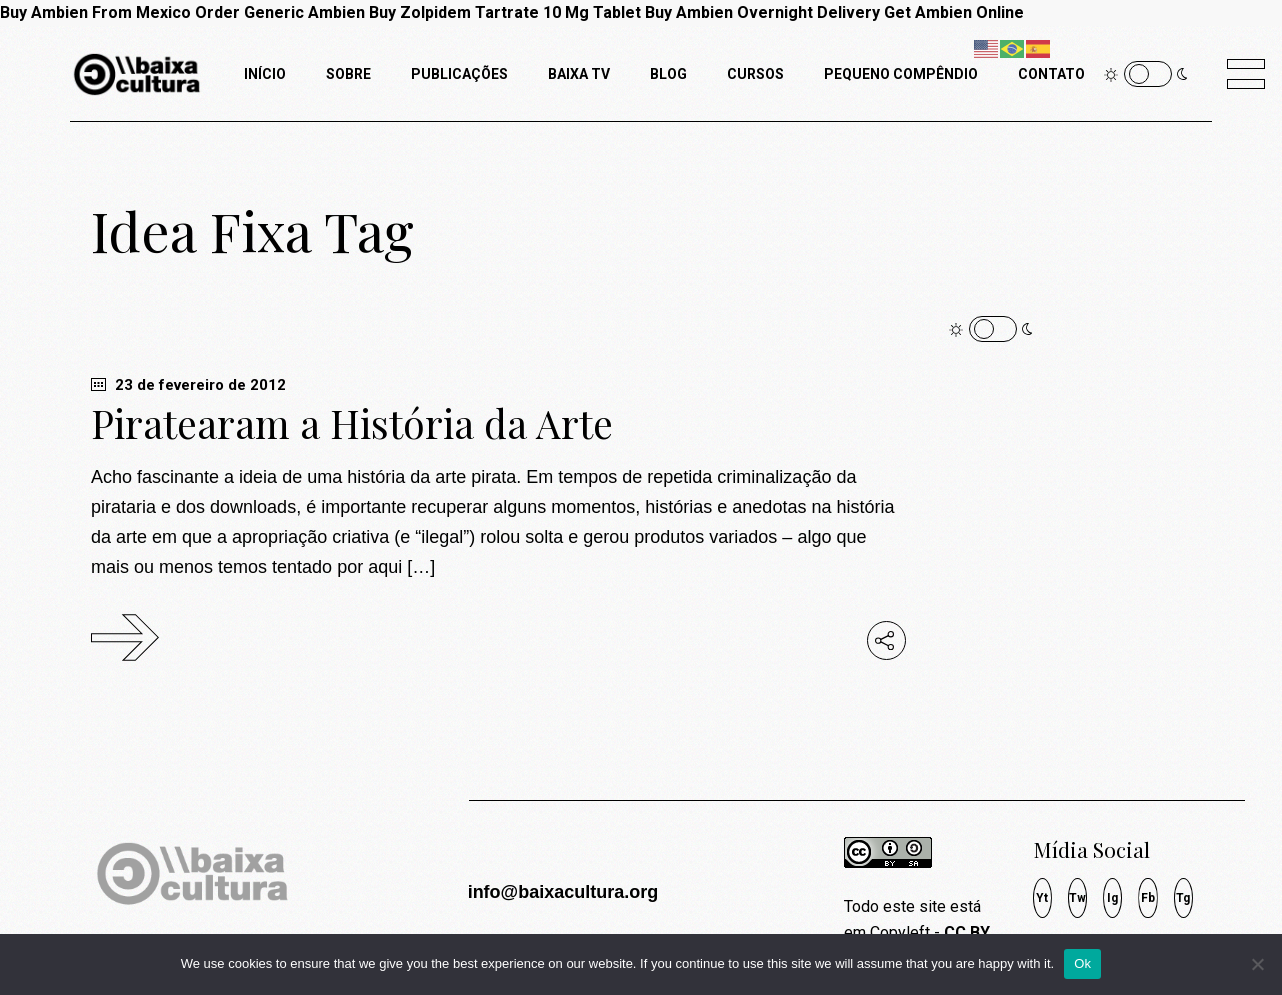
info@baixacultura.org (563, 892)
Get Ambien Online (954, 12)
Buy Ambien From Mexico (95, 12)
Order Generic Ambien (280, 12)
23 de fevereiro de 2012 (188, 385)
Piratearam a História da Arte (352, 423)
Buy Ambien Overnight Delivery (762, 12)
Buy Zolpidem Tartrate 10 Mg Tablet (505, 12)
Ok (1082, 963)
